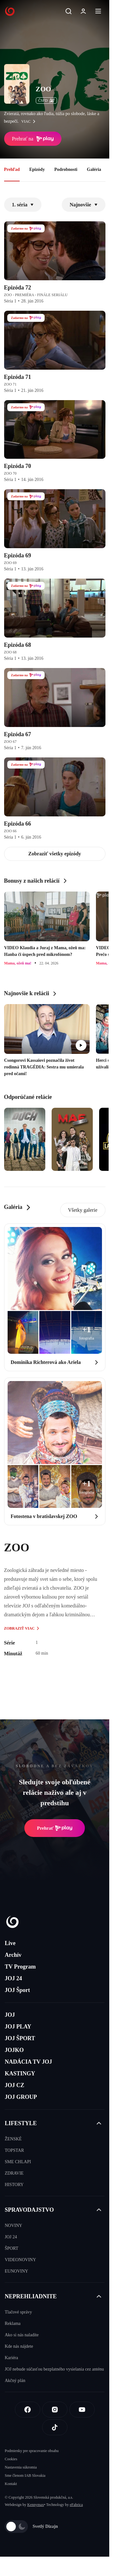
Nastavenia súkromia (21, 2467)
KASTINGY (20, 2073)
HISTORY (14, 2184)
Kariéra (11, 2357)
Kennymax (35, 2504)
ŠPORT (11, 2248)
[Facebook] (27, 2409)
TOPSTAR (14, 2150)
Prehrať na (33, 139)
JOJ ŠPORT (20, 2038)
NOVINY (13, 2225)
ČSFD (46, 100)
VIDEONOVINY (20, 2259)
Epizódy (37, 169)
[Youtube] (82, 2409)
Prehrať (55, 1828)
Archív (13, 1955)
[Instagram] (54, 2409)
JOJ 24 (13, 1978)
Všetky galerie (83, 1210)
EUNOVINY (16, 2271)
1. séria (23, 204)
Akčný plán (15, 2380)
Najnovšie (84, 204)
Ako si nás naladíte (22, 2335)
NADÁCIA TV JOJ (28, 2062)
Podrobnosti (65, 169)
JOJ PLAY (18, 2026)
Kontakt (11, 2484)
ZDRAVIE (14, 2173)
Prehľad (12, 169)
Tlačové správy (18, 2312)
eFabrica (76, 2504)
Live (10, 1943)
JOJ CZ (14, 2085)
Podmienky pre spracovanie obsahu (32, 2451)
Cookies (11, 2459)
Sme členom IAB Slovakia (25, 2475)
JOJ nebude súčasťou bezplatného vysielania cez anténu (54, 2369)
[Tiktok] (54, 2427)
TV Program (20, 1966)
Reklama (13, 2323)
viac (29, 121)
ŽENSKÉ (13, 2139)
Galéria (94, 169)
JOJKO (14, 2050)
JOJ (10, 2015)
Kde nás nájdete (19, 2346)
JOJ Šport (17, 1990)
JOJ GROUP (21, 2097)
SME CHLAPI (18, 2161)
